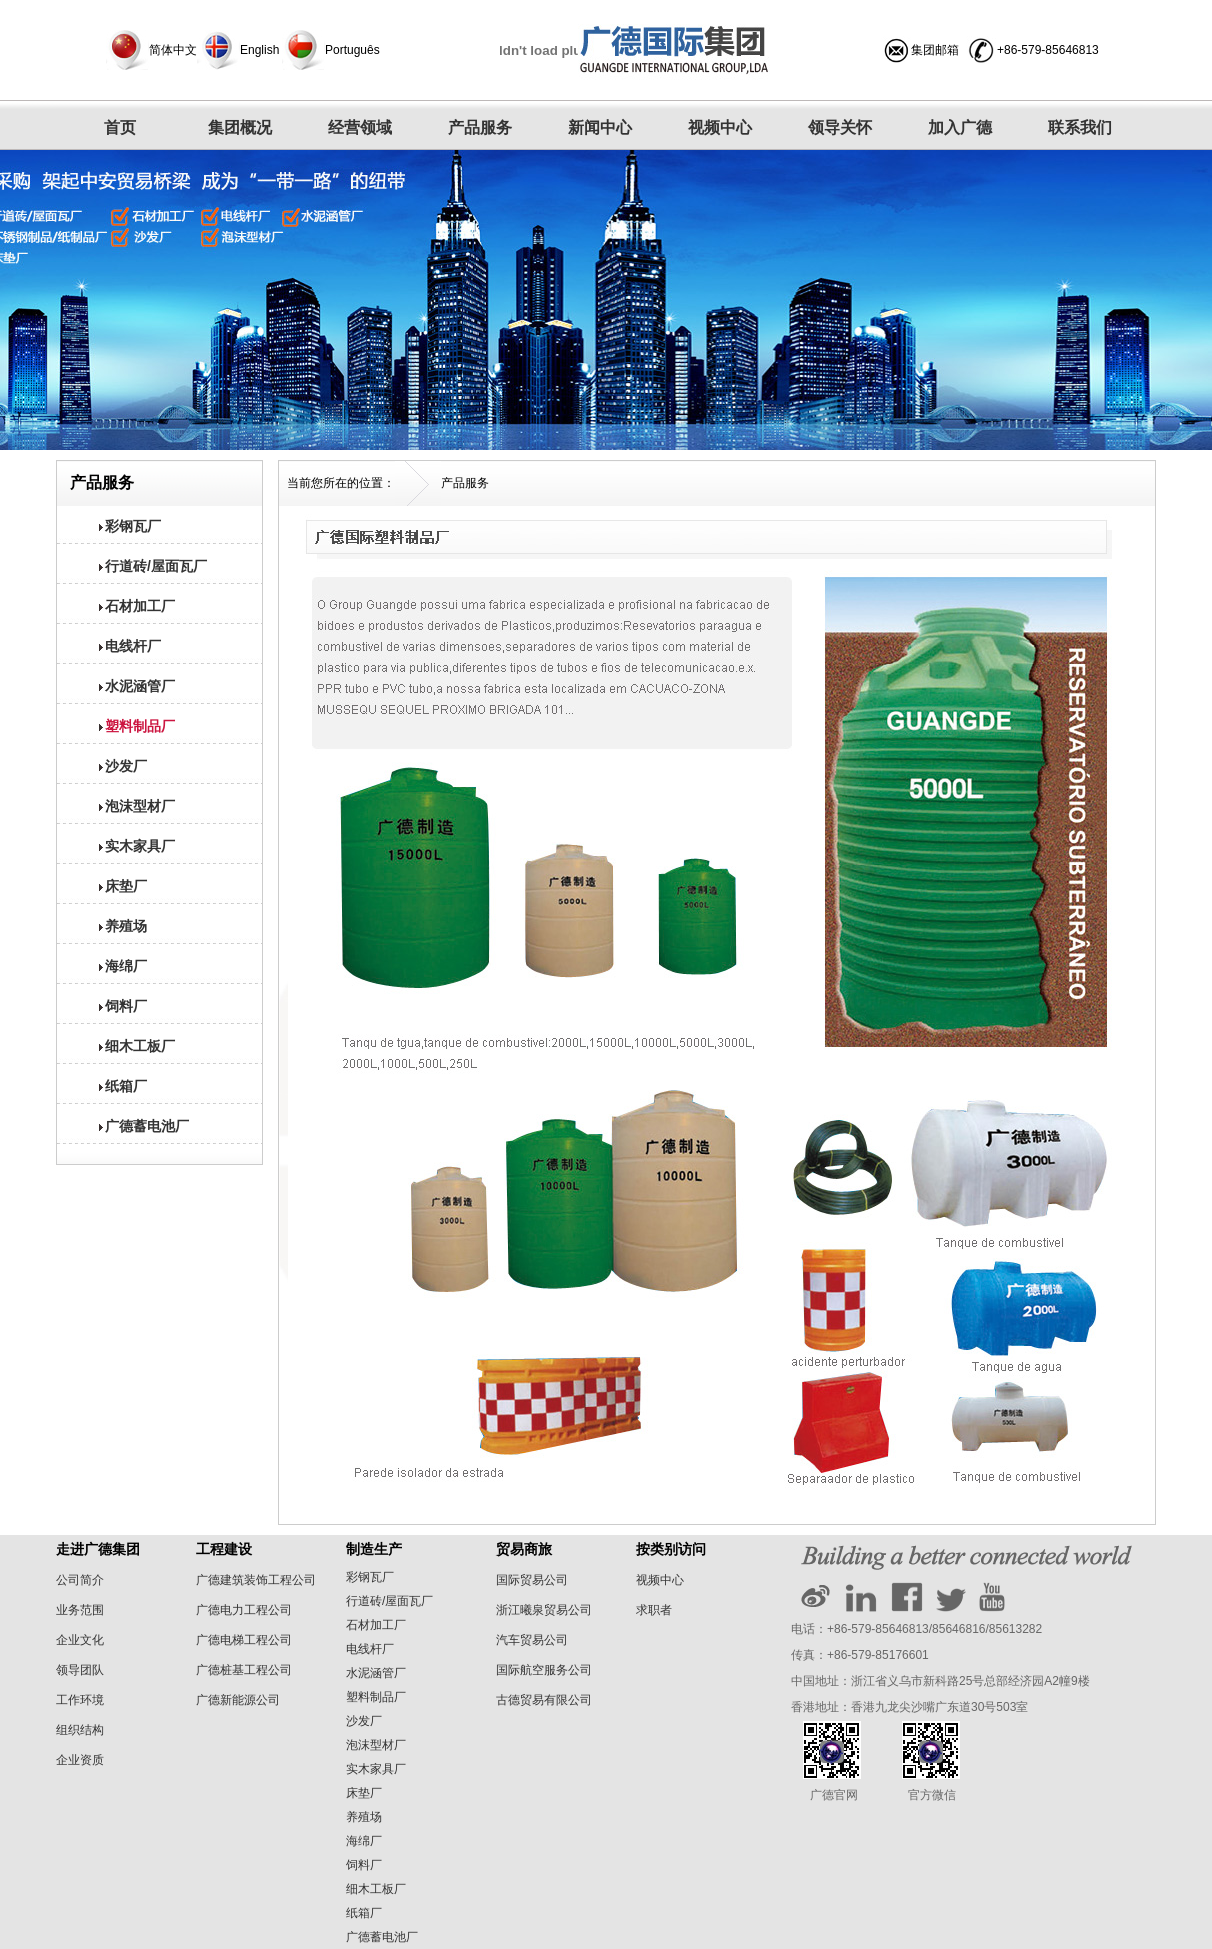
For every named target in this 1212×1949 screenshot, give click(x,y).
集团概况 (240, 127)
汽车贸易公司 (532, 1640)
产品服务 (480, 127)
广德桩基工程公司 (244, 1670)
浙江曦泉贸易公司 (544, 1610)
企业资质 (80, 1760)
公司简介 (80, 1580)
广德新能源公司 (238, 1700)
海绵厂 (364, 1841)
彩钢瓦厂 (370, 1577)
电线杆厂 (370, 1649)
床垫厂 (364, 1793)
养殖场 (364, 1817)
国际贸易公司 (532, 1580)
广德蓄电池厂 (382, 1937)
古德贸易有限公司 (544, 1700)
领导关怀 (840, 127)
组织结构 (80, 1730)
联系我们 (1080, 127)
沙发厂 (364, 1721)
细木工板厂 (376, 1889)
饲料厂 (364, 1865)
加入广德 (960, 127)
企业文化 (80, 1640)
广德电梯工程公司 (244, 1640)
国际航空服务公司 (544, 1670)
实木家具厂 (376, 1769)
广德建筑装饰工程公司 (256, 1580)
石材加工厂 (376, 1625)
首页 (120, 127)
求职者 (654, 1610)
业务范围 (80, 1610)
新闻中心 (600, 127)
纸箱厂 (364, 1913)
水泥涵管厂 (376, 1673)
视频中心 (720, 127)
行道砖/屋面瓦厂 (389, 1601)
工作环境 (80, 1700)
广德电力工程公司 (244, 1610)
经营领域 (360, 127)
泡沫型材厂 (376, 1745)
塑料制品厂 (376, 1697)
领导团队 (80, 1670)
